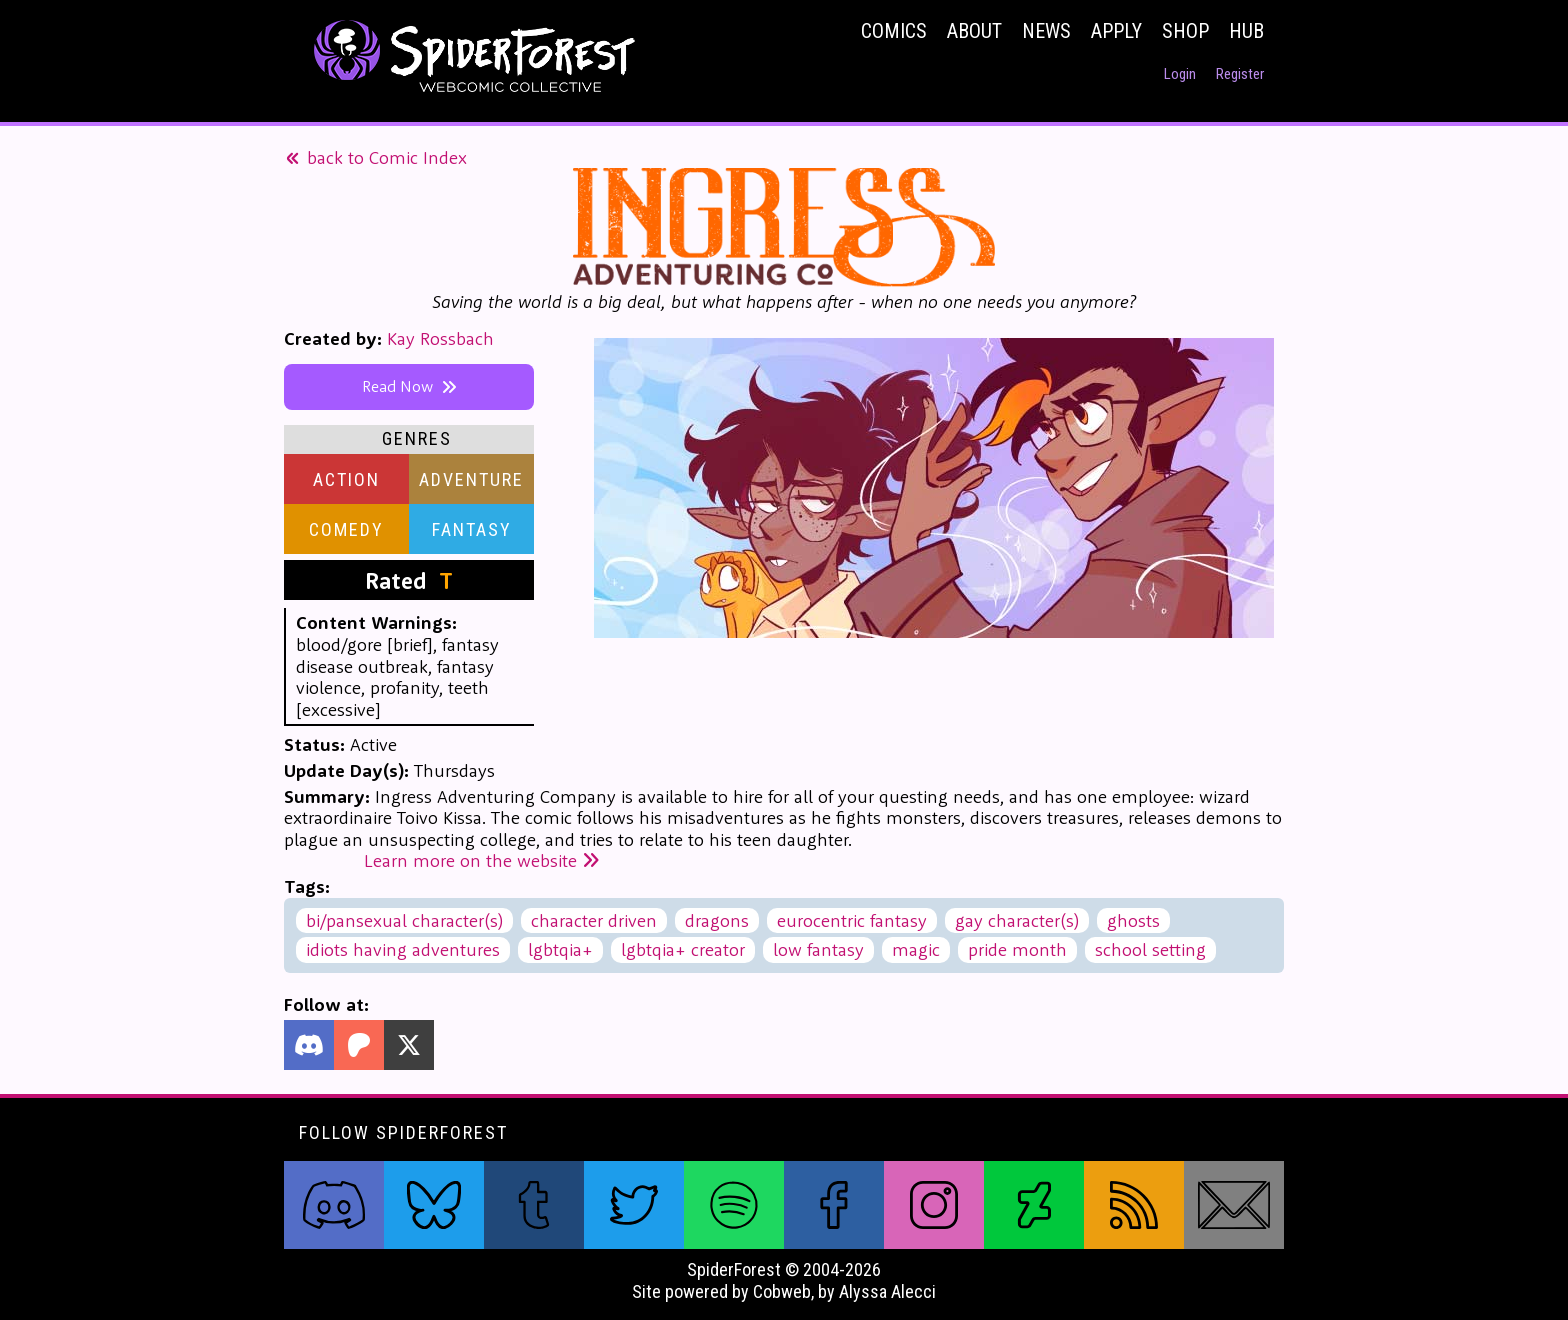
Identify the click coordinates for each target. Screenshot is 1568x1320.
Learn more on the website (482, 860)
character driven (594, 920)
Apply (1116, 31)
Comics (894, 31)
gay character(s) (1017, 920)
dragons (717, 920)
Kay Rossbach (440, 338)
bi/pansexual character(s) (404, 920)
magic (916, 949)
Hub (1246, 31)
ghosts (1133, 920)
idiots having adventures (403, 949)
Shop (1185, 31)
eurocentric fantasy (852, 920)
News (1046, 31)
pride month (1017, 949)
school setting (1150, 949)
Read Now (409, 386)
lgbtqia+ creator (683, 949)
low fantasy (818, 949)
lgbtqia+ (560, 949)
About (974, 31)
